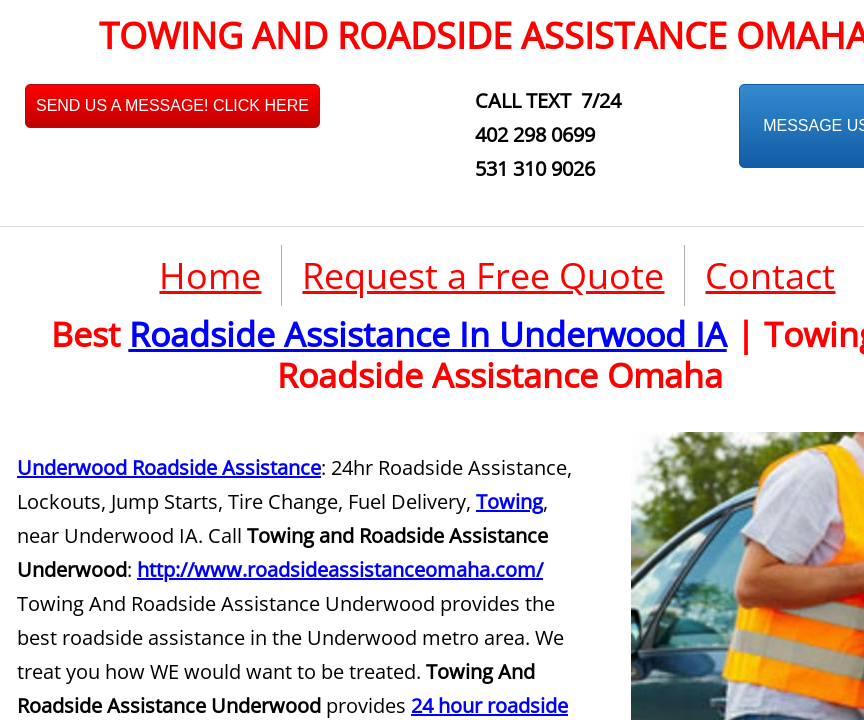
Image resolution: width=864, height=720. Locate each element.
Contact (770, 275)
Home (210, 275)
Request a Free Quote (483, 275)
